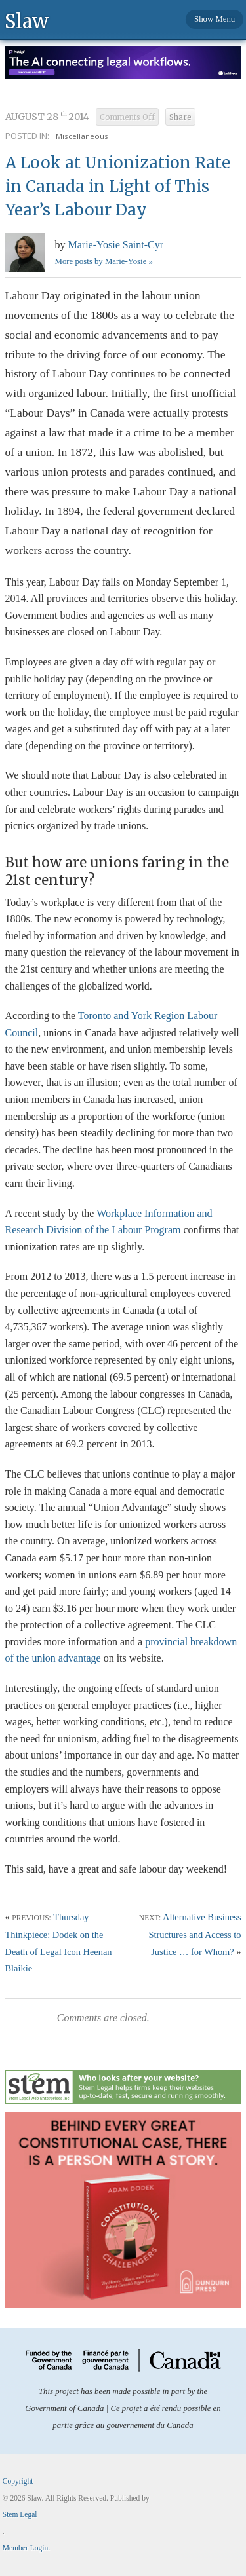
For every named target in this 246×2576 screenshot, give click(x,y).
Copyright (18, 2481)
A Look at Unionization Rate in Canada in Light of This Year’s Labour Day (117, 186)
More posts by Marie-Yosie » (104, 261)
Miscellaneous (82, 136)
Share (180, 117)
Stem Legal (20, 2514)
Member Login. (26, 2548)
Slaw (27, 20)
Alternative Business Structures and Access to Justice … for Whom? (194, 1934)
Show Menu (214, 19)
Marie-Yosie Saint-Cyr (115, 244)
